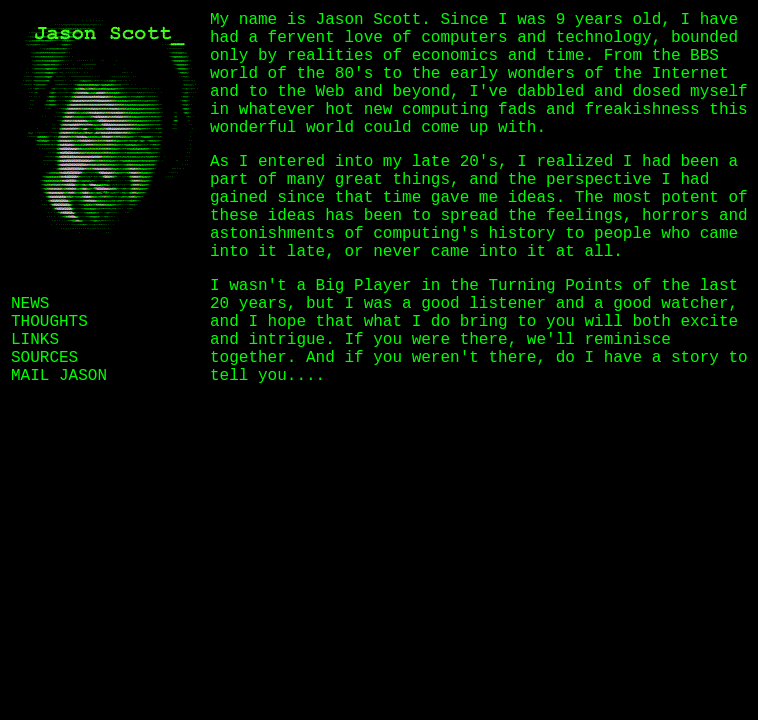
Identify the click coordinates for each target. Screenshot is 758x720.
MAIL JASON (59, 376)
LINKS (35, 340)
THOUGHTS (49, 322)
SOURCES (44, 358)
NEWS (30, 304)
